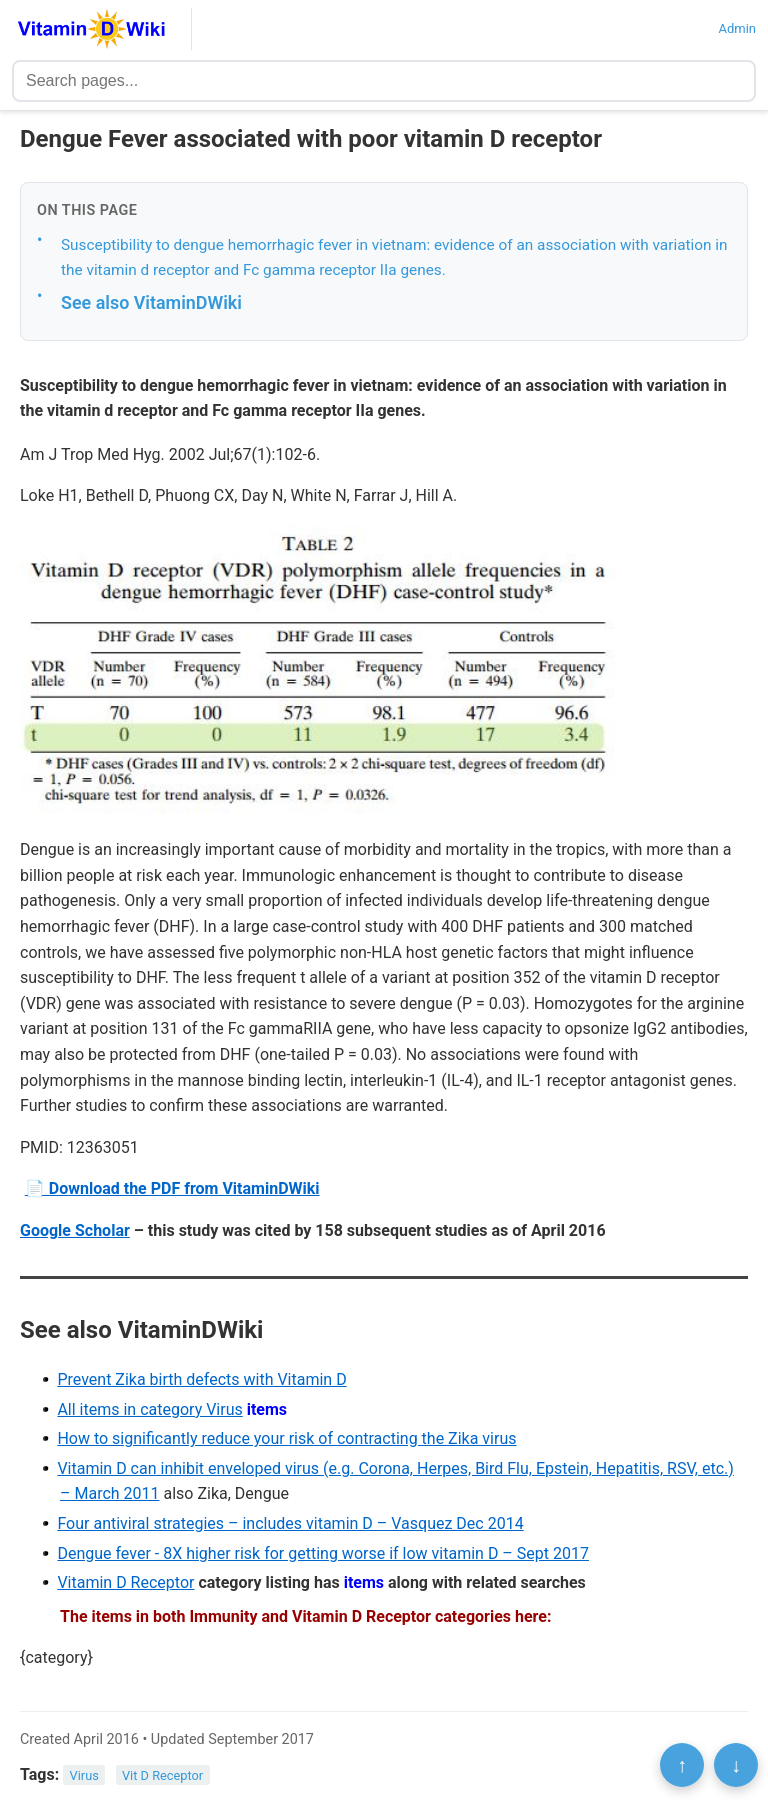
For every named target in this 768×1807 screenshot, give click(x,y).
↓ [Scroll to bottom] (736, 1765)
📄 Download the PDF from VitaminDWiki (172, 1188)
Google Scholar (75, 1230)
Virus (84, 1775)
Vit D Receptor (162, 1775)
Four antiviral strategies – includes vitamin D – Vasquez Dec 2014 (290, 1523)
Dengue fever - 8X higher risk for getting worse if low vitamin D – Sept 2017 (323, 1553)
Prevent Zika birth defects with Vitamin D (201, 1379)
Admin (737, 28)
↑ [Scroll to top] (682, 1765)
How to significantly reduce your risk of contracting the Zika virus (286, 1438)
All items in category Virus (149, 1409)
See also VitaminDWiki (151, 302)
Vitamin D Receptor (125, 1582)
